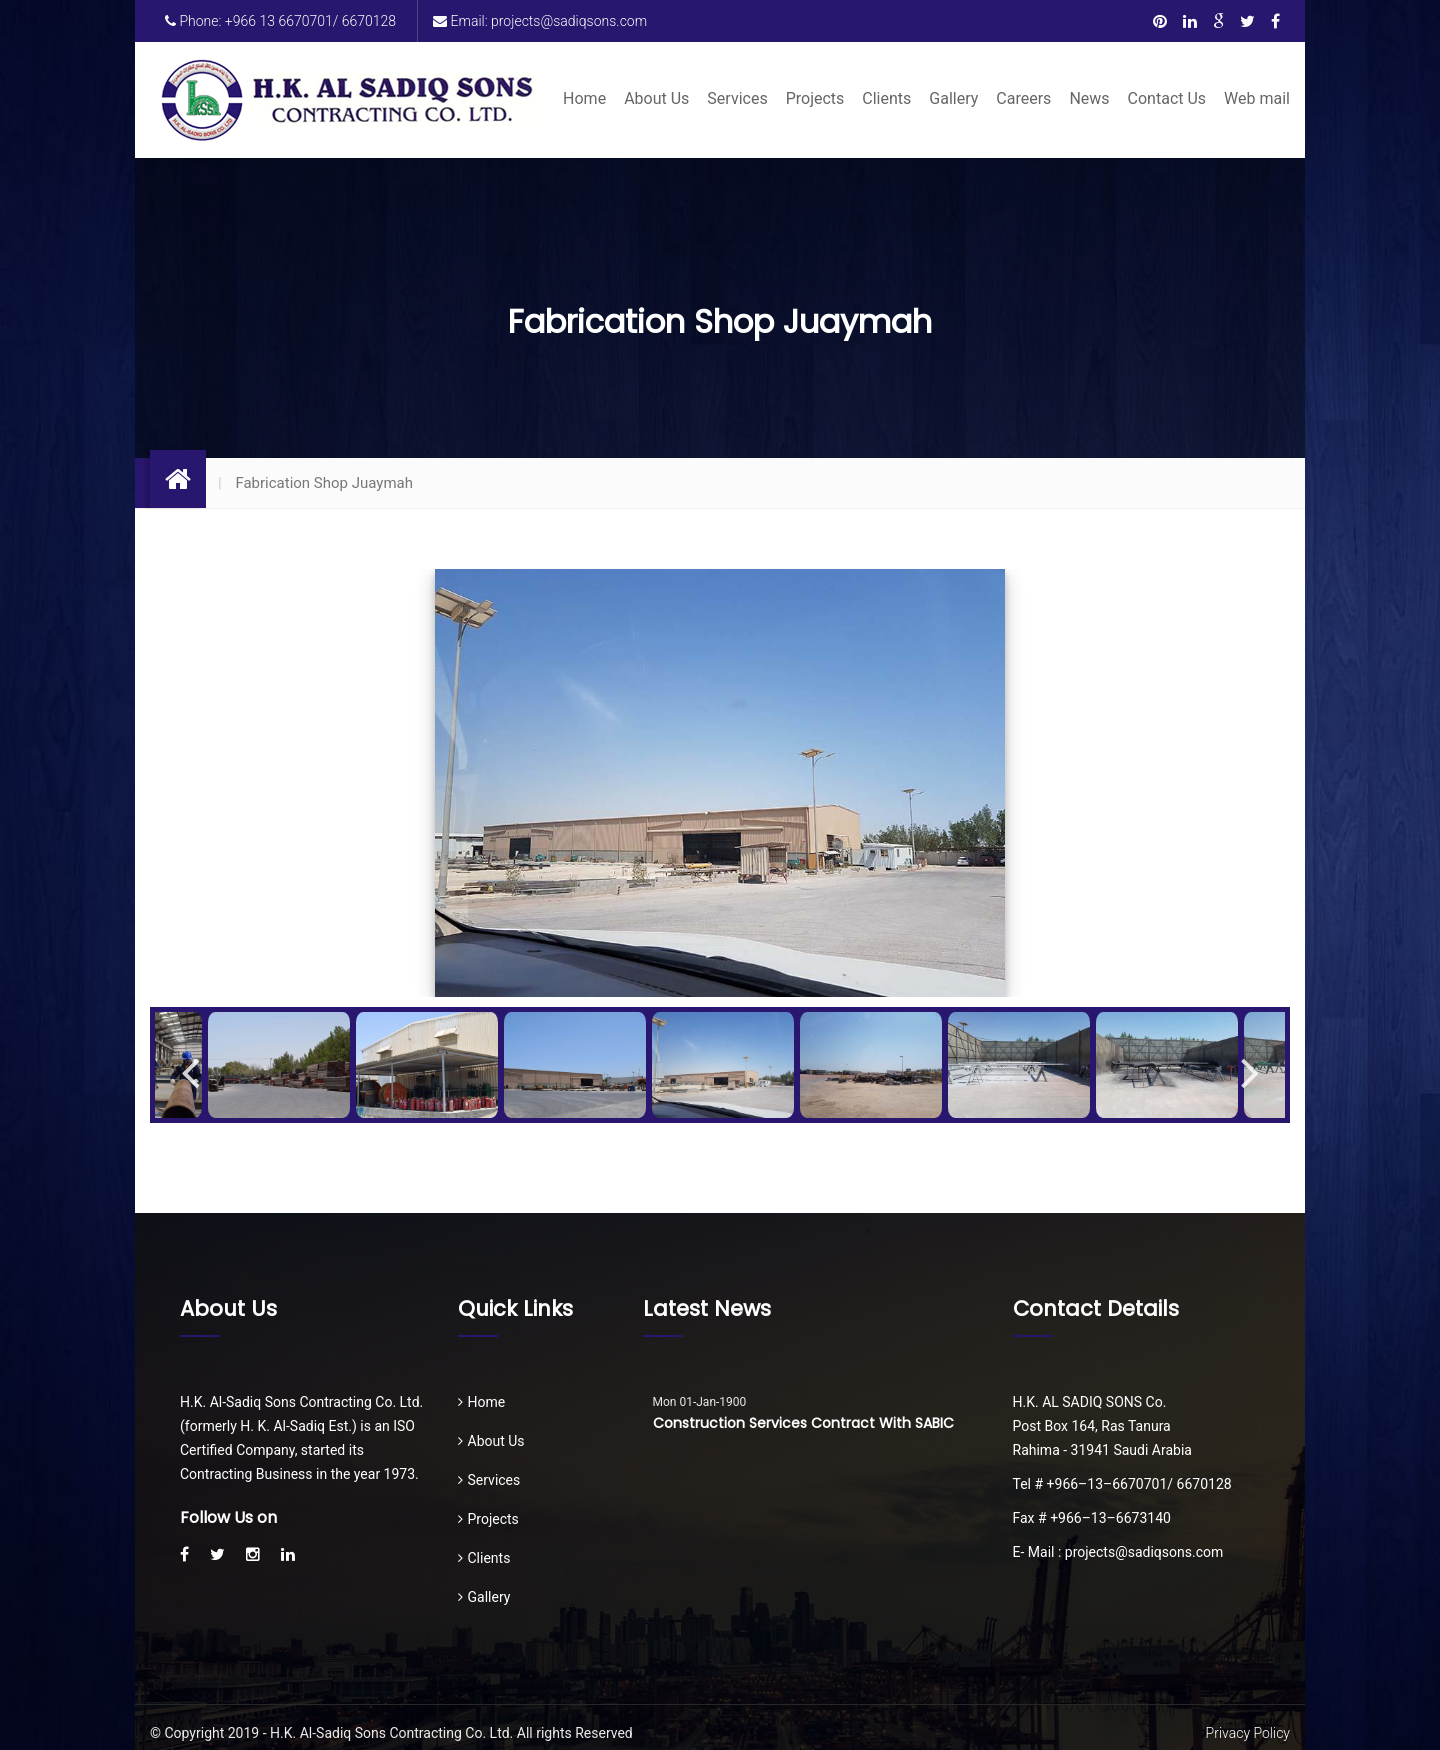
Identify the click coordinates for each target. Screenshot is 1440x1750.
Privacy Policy (1248, 1733)
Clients (886, 98)
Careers (1023, 98)
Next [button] (1250, 1065)
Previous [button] (190, 1065)
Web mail (1257, 98)
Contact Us (1167, 98)
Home (584, 98)
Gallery (953, 98)
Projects (815, 98)
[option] (720, 783)
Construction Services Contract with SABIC (803, 1423)
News (1089, 98)
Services (737, 98)
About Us (656, 98)
